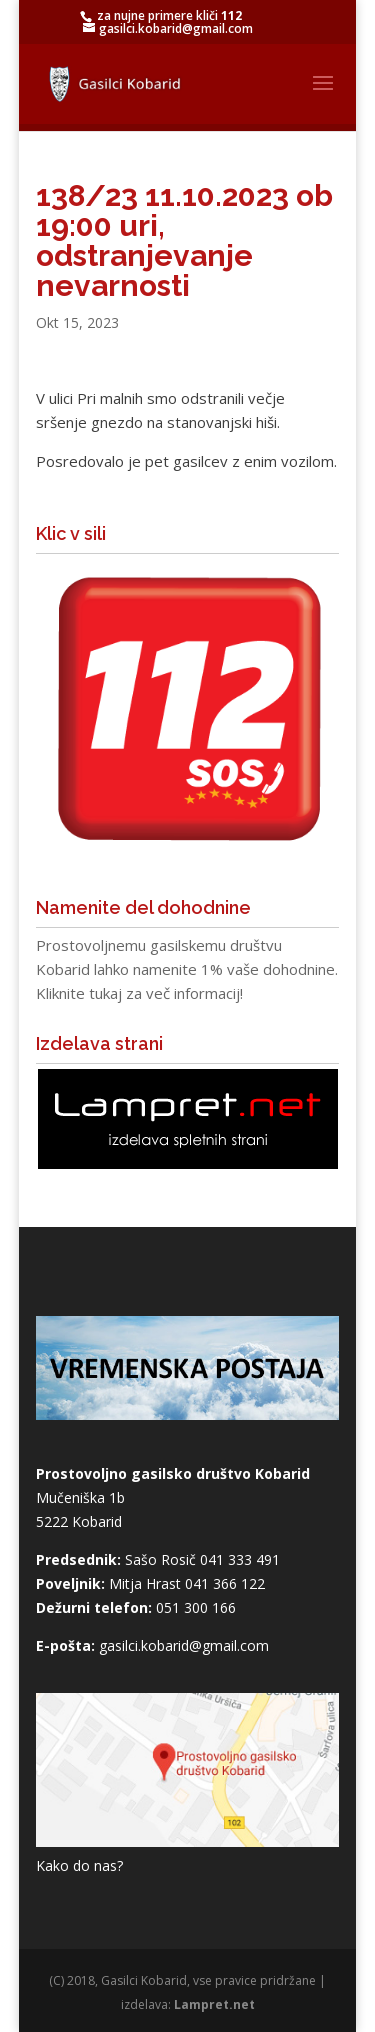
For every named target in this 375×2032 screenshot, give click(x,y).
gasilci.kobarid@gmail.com (184, 1645)
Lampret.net (214, 2004)
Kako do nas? (79, 1865)
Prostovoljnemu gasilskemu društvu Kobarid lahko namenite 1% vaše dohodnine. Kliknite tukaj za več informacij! (187, 969)
